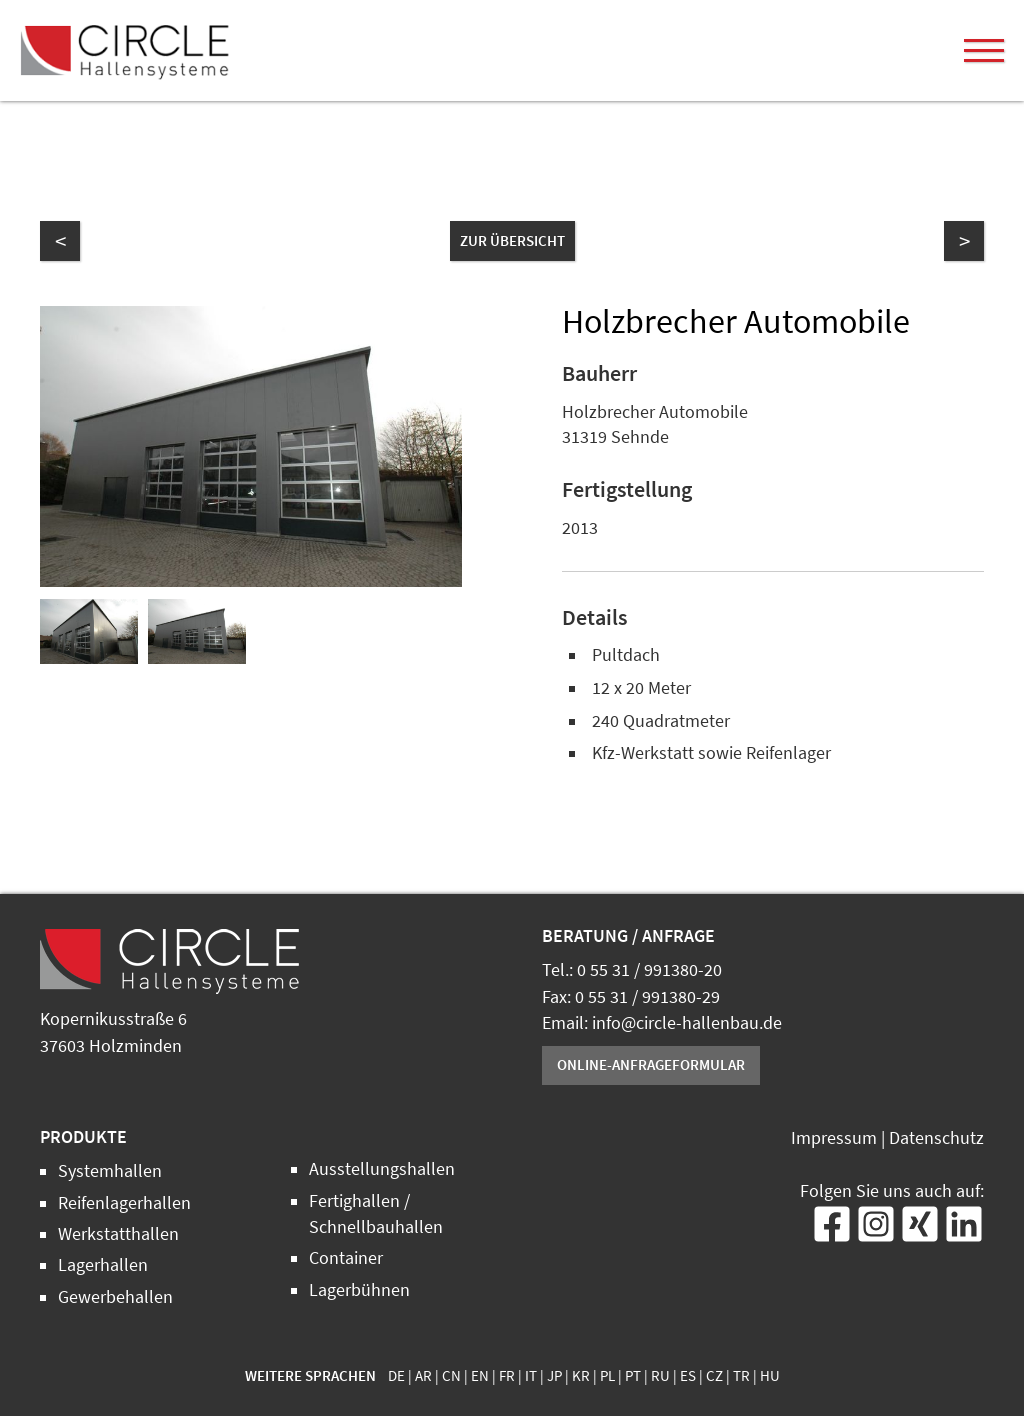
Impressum (834, 1138)
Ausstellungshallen (382, 1169)
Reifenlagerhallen (124, 1203)
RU (660, 1376)
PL (607, 1376)
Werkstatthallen (118, 1234)
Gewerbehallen (115, 1297)
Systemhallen (110, 1171)
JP (554, 1376)
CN (451, 1376)
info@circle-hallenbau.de (687, 1023)
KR (581, 1376)
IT (531, 1376)
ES (688, 1376)
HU (770, 1376)
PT (633, 1376)
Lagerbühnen (359, 1290)
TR (741, 1376)
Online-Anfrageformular (651, 1064)
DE (396, 1376)
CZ (714, 1376)
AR (423, 1376)
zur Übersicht (512, 240)
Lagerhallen (103, 1265)
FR (507, 1376)
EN (480, 1376)
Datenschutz (936, 1138)
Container (346, 1258)
